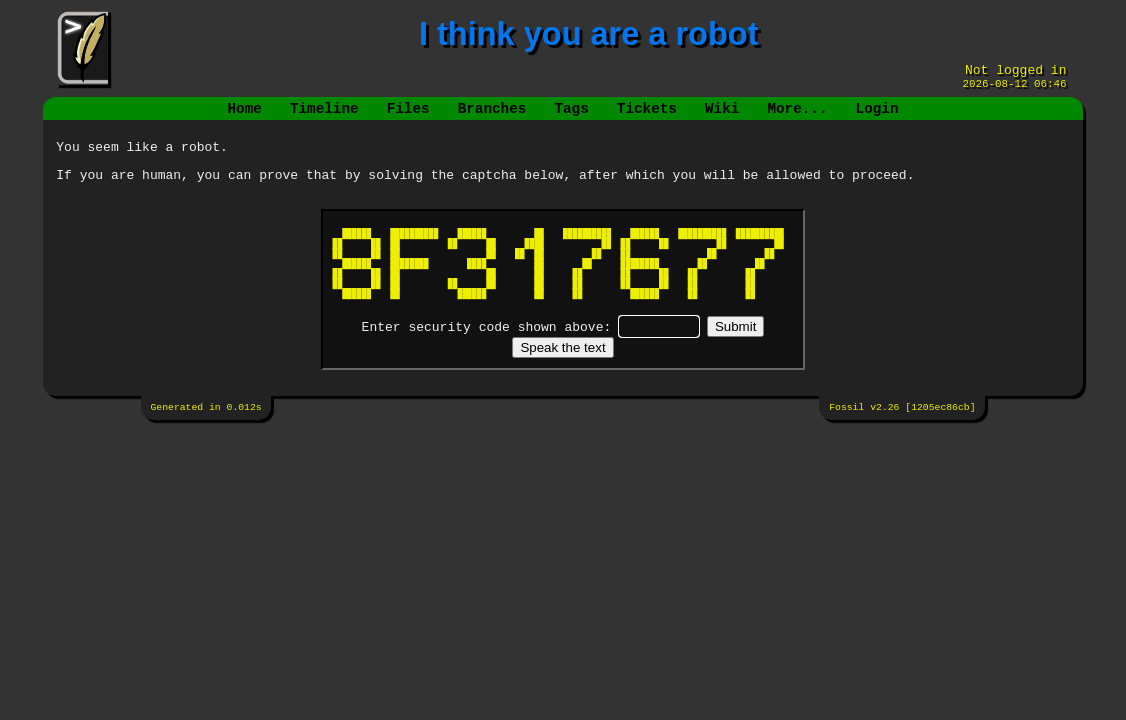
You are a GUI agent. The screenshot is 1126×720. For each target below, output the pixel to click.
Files (408, 116)
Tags (571, 116)
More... (797, 116)
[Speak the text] (562, 362)
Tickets (647, 116)
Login (876, 116)
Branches (492, 116)
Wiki (722, 116)
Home (245, 116)
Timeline (324, 116)
